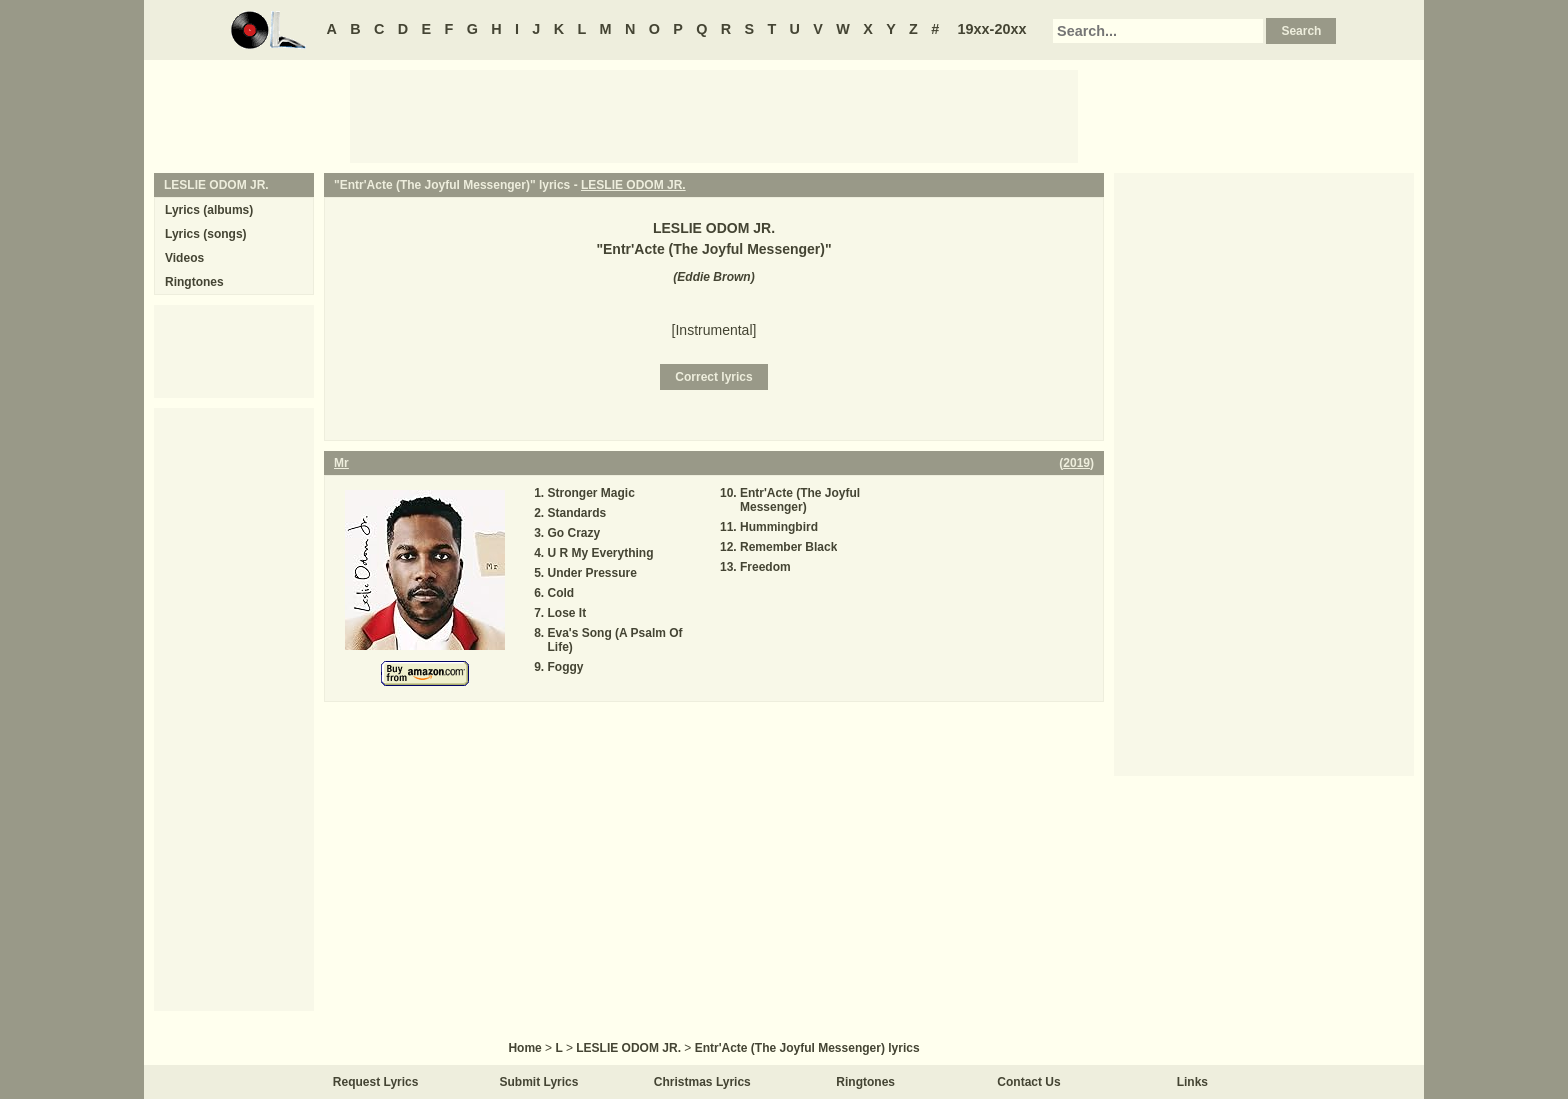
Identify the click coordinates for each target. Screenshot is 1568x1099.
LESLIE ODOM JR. (633, 185)
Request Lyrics (376, 1082)
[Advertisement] (714, 115)
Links (1192, 1082)
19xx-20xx (992, 29)
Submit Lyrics (539, 1082)
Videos (184, 258)
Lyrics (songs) (206, 234)
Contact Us (1028, 1082)
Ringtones (194, 282)
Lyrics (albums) (209, 210)
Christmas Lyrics (702, 1082)
